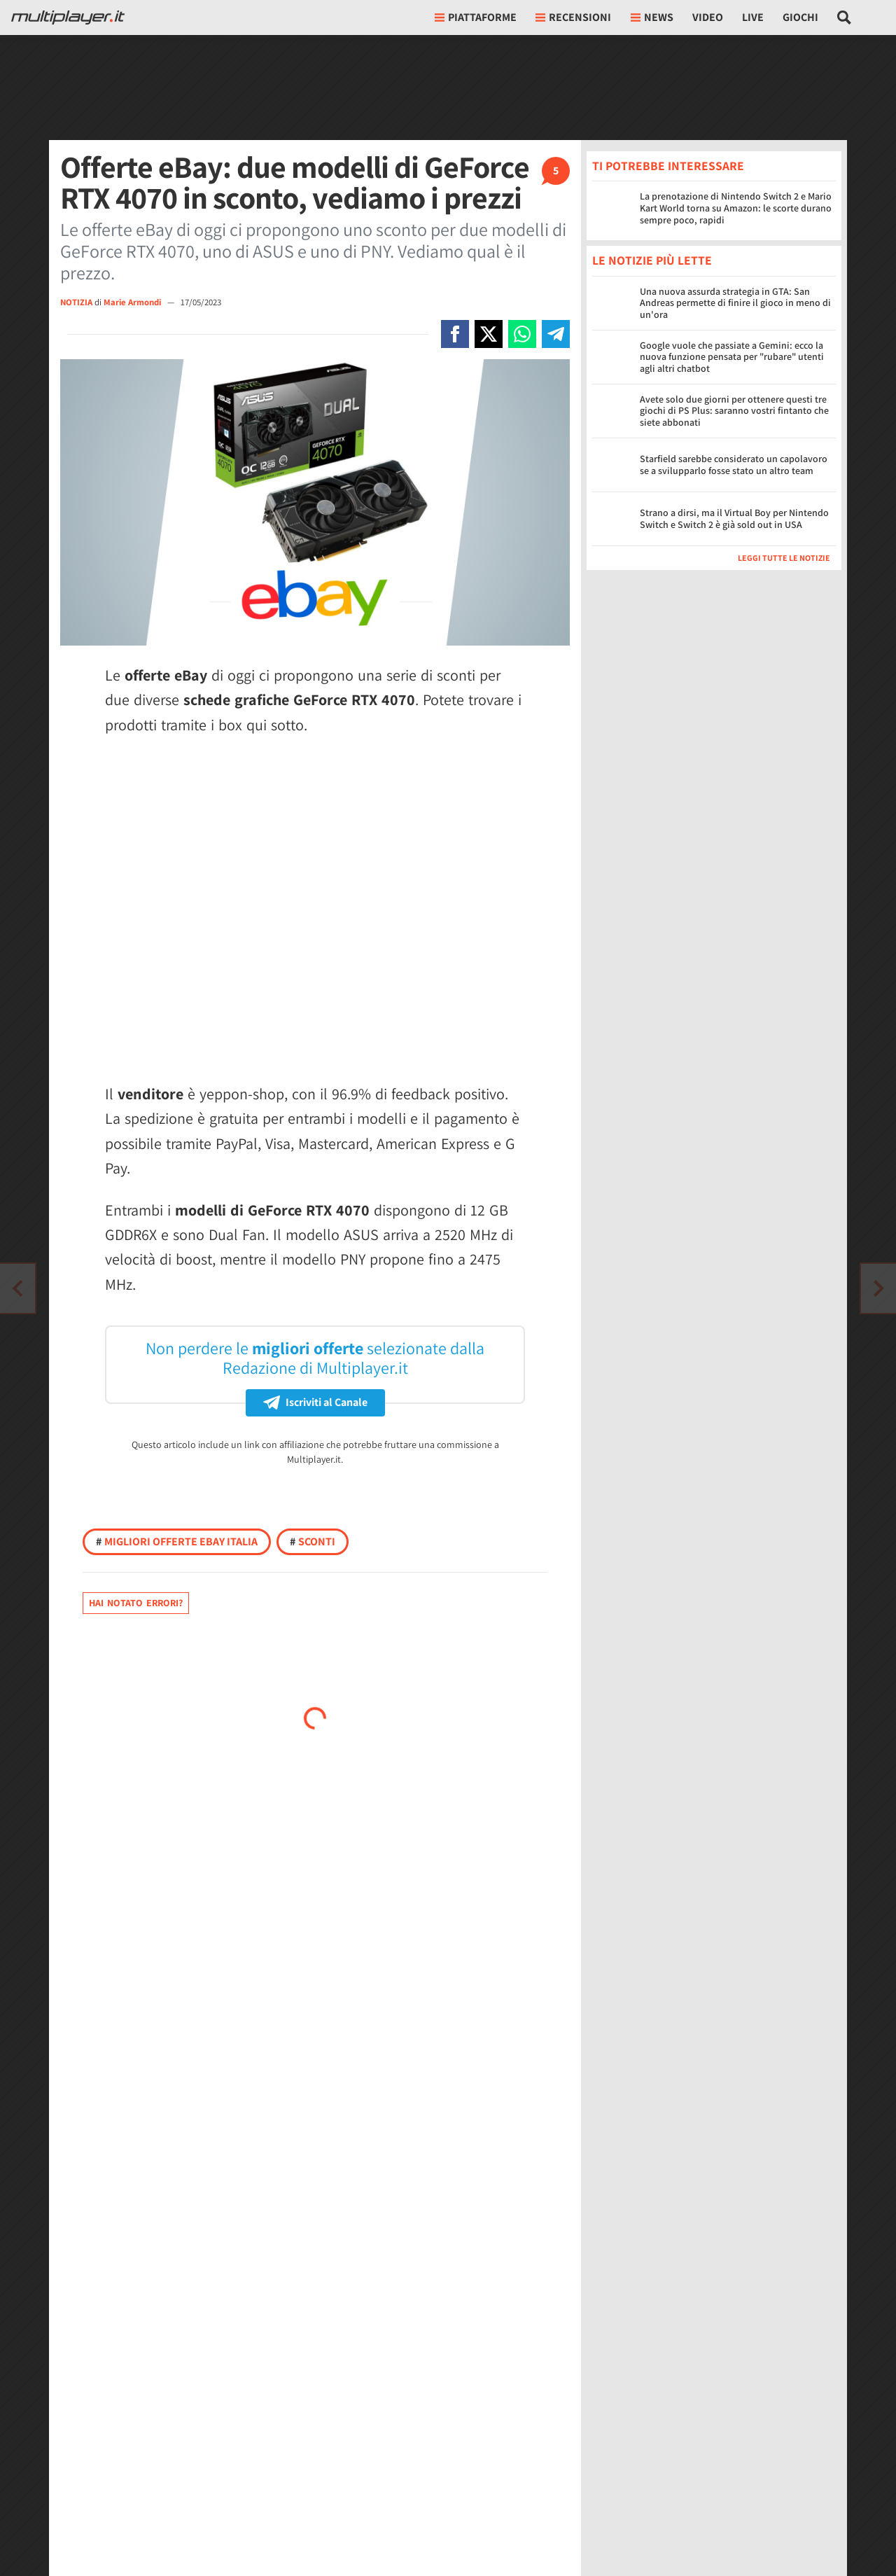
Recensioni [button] (573, 17)
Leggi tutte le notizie (784, 557)
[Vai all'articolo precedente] (878, 1288)
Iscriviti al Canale (315, 1402)
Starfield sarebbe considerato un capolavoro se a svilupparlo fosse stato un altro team (733, 464)
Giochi (800, 17)
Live (753, 17)
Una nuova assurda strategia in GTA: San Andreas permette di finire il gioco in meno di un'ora (735, 303)
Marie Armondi (133, 302)
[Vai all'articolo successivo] (17, 1288)
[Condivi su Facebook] (455, 334)
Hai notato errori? (136, 1602)
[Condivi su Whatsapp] (522, 334)
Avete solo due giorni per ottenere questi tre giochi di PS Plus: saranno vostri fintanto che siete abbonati (734, 411)
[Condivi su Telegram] (556, 334)
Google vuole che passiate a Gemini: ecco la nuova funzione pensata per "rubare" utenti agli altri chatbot (732, 357)
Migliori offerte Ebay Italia (177, 1541)
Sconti (312, 1541)
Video (707, 17)
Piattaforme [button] (476, 17)
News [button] (652, 17)
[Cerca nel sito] (844, 17)
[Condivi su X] (489, 334)
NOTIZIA (76, 302)
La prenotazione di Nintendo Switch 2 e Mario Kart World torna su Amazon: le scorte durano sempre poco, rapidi (736, 208)
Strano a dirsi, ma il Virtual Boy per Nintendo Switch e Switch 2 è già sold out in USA (734, 518)
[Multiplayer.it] (68, 18)
